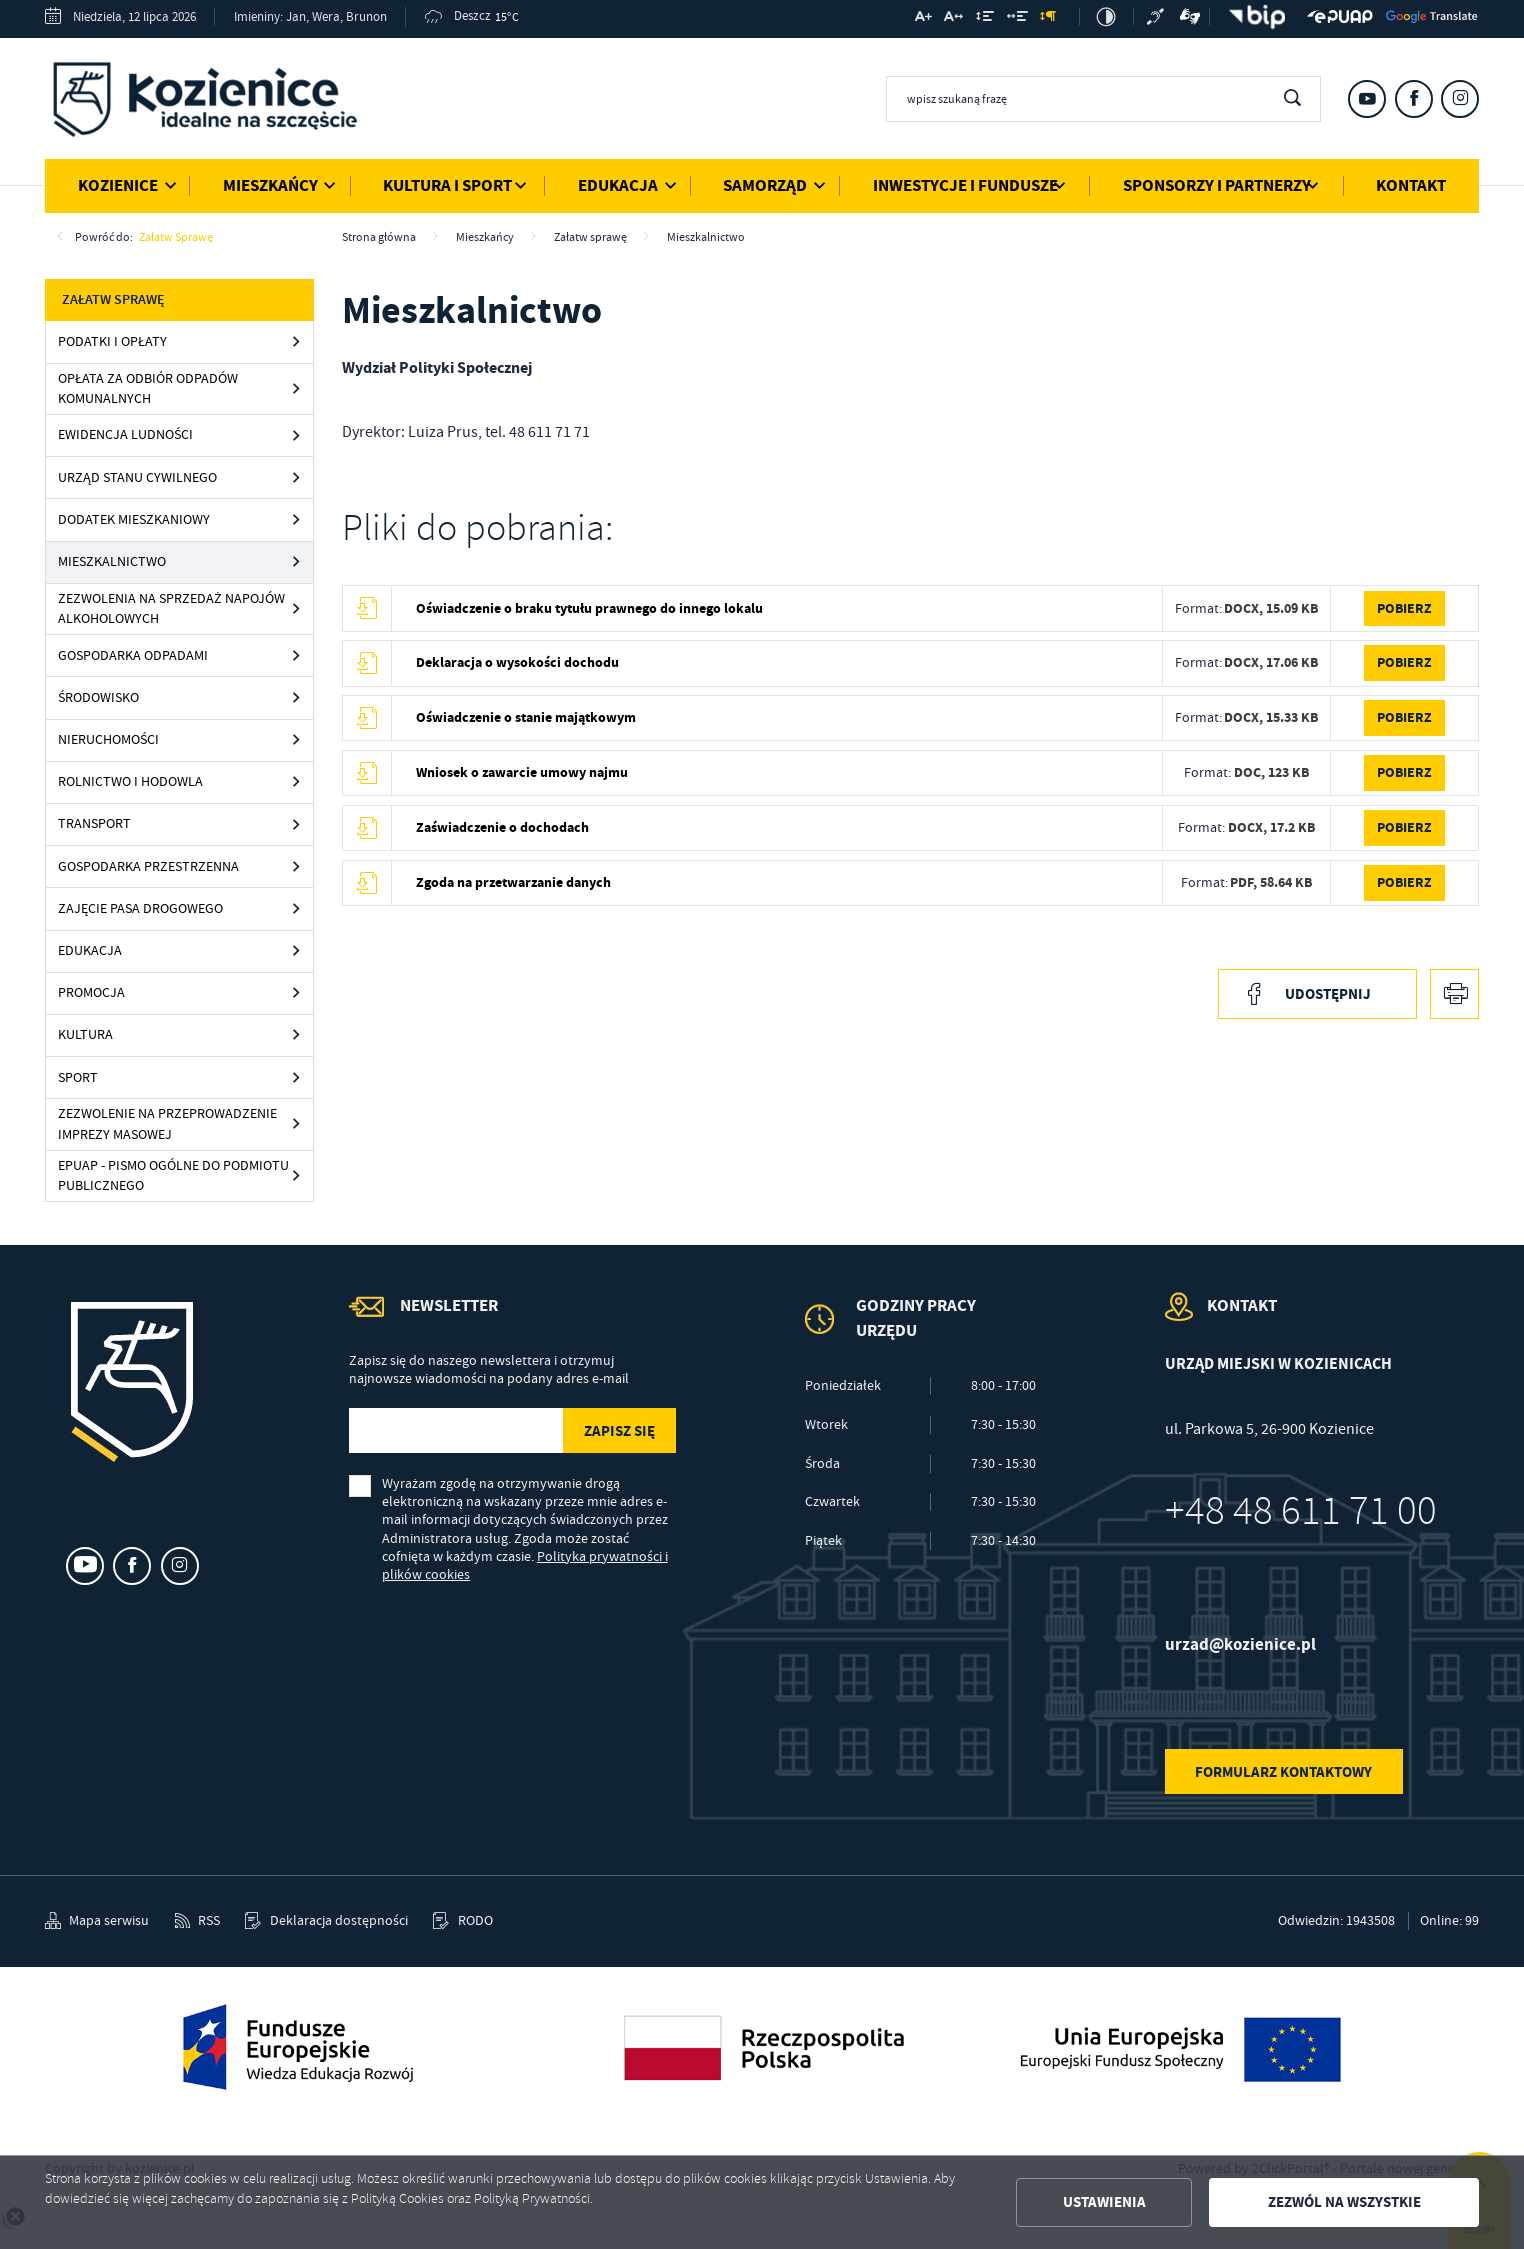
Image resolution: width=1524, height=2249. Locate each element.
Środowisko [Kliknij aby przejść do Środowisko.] (98, 697)
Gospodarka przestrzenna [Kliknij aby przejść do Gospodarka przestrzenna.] (148, 866)
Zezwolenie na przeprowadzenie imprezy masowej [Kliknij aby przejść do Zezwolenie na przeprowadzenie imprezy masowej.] (167, 1123)
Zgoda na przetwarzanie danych (513, 882)
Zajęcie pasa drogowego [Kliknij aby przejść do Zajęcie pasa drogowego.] (140, 908)
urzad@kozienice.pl (1240, 1644)
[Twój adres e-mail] (454, 1430)
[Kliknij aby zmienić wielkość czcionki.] (922, 18)
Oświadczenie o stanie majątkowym (526, 717)
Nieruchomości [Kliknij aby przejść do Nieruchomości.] (108, 739)
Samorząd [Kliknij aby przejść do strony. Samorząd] (765, 185)
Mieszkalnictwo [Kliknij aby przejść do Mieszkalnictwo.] (112, 561)
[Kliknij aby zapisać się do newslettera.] (618, 1430)
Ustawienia (1104, 2202)
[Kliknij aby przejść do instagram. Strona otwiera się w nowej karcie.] (1460, 99)
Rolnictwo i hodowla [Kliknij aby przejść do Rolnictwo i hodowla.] (130, 781)
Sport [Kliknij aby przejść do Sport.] (78, 1077)
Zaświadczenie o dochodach (502, 827)
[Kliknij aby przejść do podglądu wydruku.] (1454, 993)
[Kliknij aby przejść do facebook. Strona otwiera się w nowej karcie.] (1414, 99)
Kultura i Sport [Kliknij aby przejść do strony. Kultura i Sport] (447, 185)
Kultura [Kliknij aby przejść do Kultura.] (85, 1034)
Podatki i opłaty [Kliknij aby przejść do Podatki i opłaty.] (112, 341)
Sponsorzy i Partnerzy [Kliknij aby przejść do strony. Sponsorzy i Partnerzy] (1217, 185)
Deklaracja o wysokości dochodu (517, 662)
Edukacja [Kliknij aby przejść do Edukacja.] (90, 950)
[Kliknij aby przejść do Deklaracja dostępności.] (326, 1921)
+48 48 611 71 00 (1301, 1511)
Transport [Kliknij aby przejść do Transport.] (94, 823)
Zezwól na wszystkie (1344, 2202)
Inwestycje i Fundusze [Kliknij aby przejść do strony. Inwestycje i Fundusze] (965, 185)
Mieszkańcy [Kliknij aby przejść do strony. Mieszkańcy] (270, 185)
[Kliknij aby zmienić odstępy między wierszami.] (985, 18)
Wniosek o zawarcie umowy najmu (522, 772)
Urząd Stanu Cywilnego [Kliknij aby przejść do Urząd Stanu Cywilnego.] (137, 477)
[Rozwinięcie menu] (920, 1335)
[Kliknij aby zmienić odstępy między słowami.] (1016, 18)
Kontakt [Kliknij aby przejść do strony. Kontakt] (1411, 185)
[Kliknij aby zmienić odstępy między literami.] (953, 18)
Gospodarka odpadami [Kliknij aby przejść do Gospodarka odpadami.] (133, 655)
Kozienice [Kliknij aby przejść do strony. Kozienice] (118, 185)
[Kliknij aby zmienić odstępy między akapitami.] (1048, 18)
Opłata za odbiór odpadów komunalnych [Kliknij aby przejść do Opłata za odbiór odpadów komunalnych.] (148, 388)
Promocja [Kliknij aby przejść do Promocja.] (91, 992)
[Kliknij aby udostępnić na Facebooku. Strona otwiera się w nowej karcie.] (1317, 993)
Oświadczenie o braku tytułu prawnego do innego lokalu (589, 608)
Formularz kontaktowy (1283, 1772)
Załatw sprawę (176, 237)
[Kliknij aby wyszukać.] (1292, 99)
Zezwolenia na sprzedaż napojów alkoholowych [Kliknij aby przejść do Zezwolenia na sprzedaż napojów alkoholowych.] (171, 608)
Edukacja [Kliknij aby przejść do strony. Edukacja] (618, 185)
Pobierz (1404, 608)
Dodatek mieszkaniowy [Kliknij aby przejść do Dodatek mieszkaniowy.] (134, 519)
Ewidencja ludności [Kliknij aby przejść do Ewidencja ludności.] (125, 434)
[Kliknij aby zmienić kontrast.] (1106, 16)
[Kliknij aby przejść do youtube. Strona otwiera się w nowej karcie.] (1367, 99)
